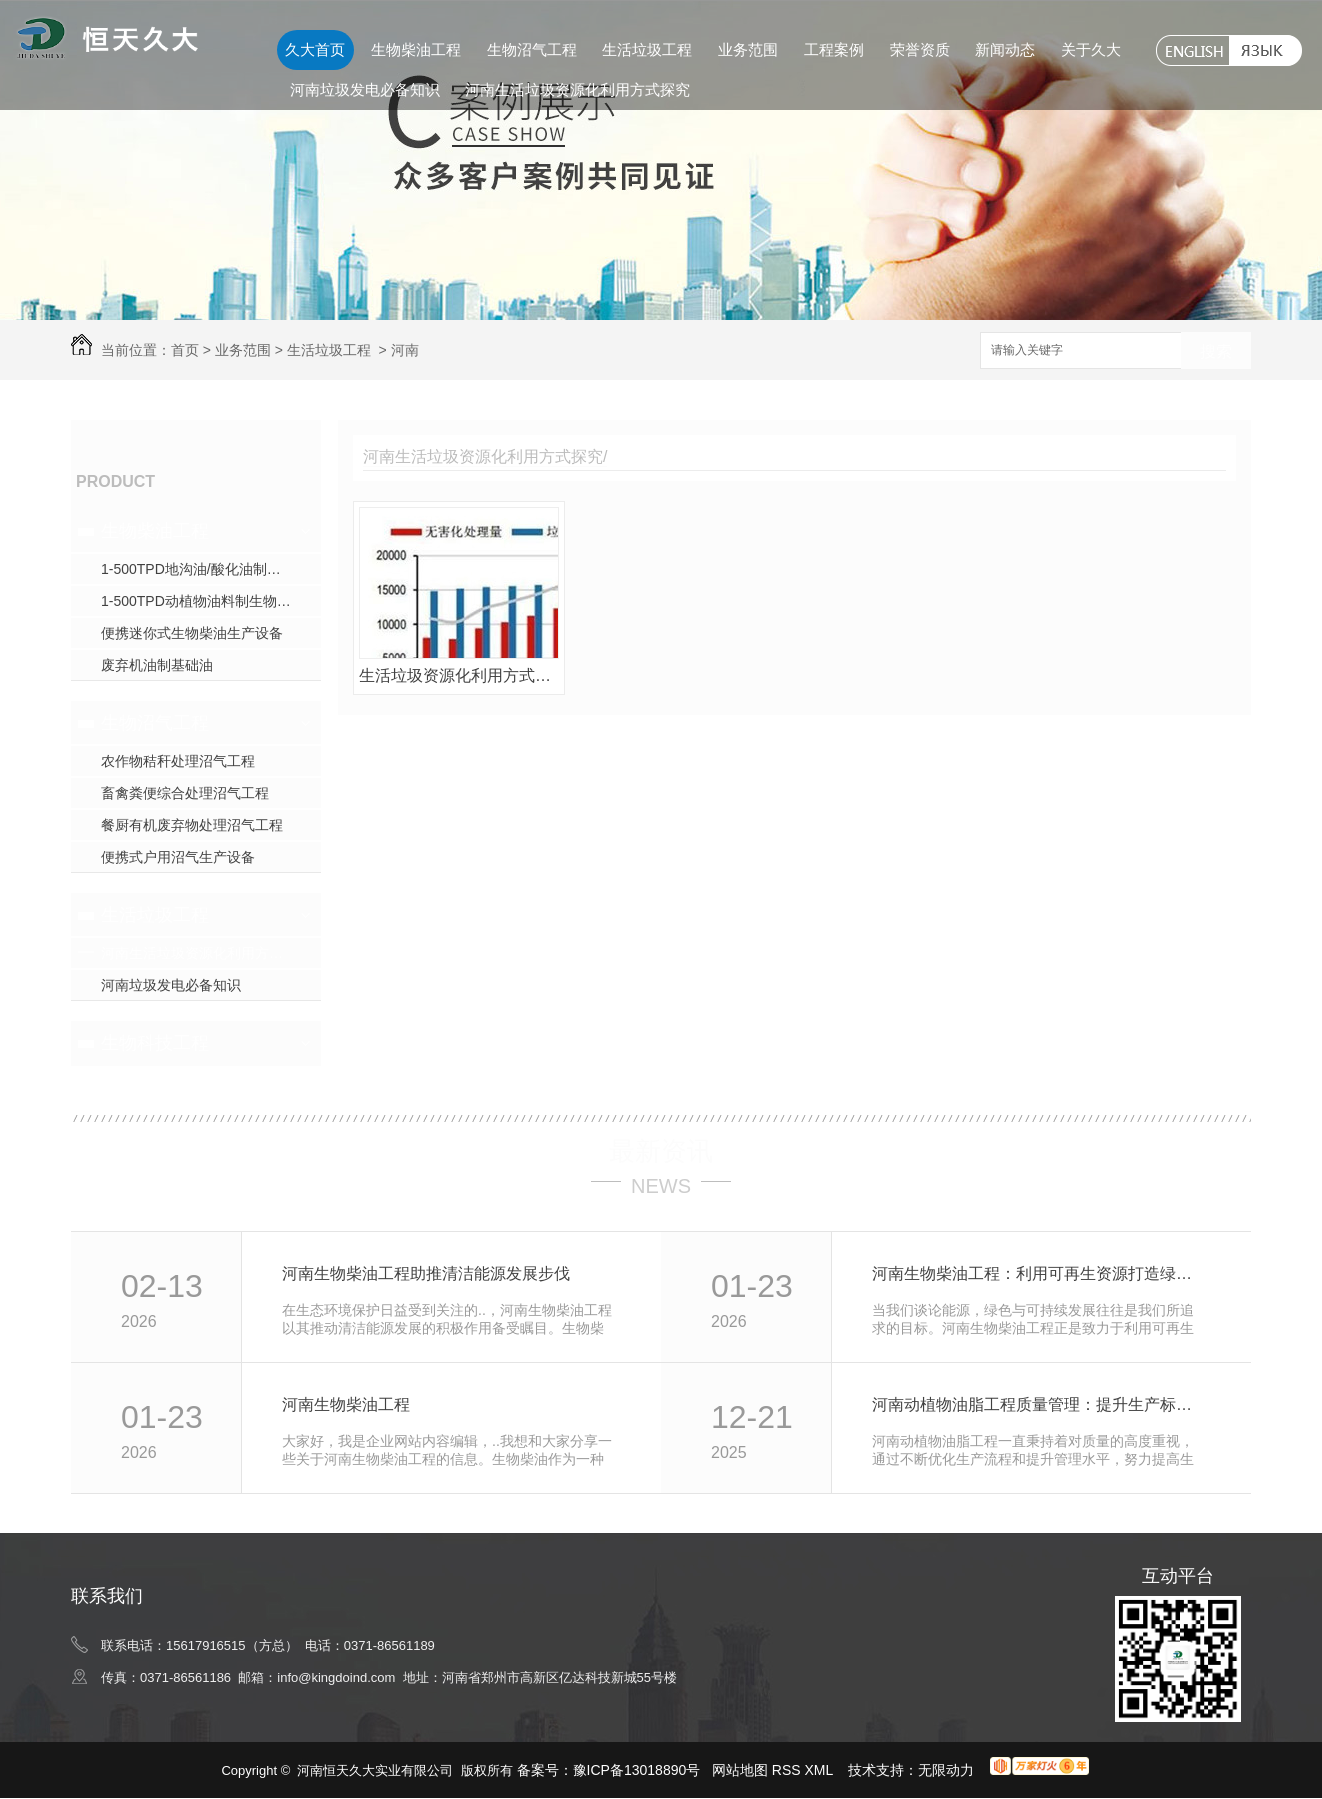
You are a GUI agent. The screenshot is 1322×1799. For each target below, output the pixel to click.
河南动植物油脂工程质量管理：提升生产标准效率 (1039, 1404)
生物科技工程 (155, 1043)
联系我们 (107, 1596)
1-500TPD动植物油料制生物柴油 (203, 601)
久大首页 (315, 49)
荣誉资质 (920, 49)
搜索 (1216, 351)
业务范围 (748, 49)
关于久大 (1091, 49)
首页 (185, 350)
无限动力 (946, 1770)
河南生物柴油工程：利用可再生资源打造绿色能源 (1039, 1273)
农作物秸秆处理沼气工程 (178, 761)
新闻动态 (1005, 49)
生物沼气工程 (532, 49)
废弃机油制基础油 (157, 665)
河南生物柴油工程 (346, 1404)
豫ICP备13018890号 (637, 1770)
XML (821, 1770)
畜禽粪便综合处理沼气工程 (185, 793)
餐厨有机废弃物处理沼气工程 (192, 825)
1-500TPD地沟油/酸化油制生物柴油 (211, 569)
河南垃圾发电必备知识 (365, 89)
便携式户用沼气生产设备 (178, 857)
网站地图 (740, 1770)
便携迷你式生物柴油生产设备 (192, 633)
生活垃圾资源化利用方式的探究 (459, 675)
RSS (788, 1770)
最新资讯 (661, 1151)
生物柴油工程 (416, 49)
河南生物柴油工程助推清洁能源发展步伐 (426, 1273)
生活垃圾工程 (647, 49)
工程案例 (834, 49)
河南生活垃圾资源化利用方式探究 (577, 89)
